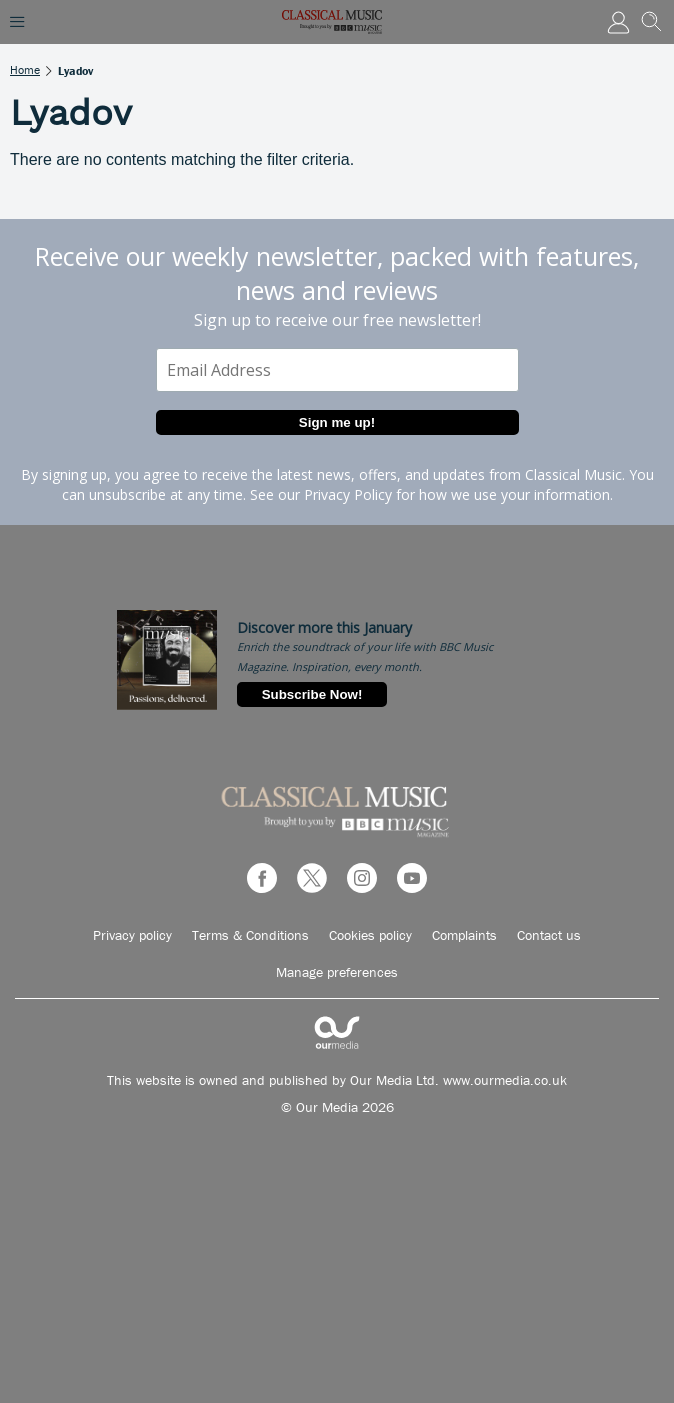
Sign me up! (337, 422)
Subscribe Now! (312, 694)
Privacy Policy (348, 494)
